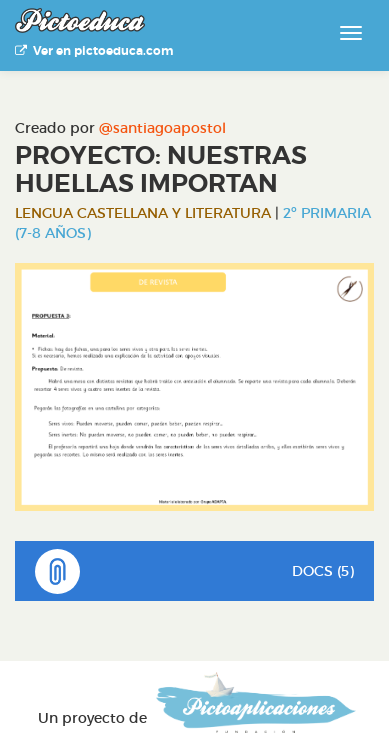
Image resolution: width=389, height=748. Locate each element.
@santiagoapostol (162, 128)
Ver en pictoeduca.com (94, 51)
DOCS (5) (194, 571)
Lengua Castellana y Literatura (143, 213)
